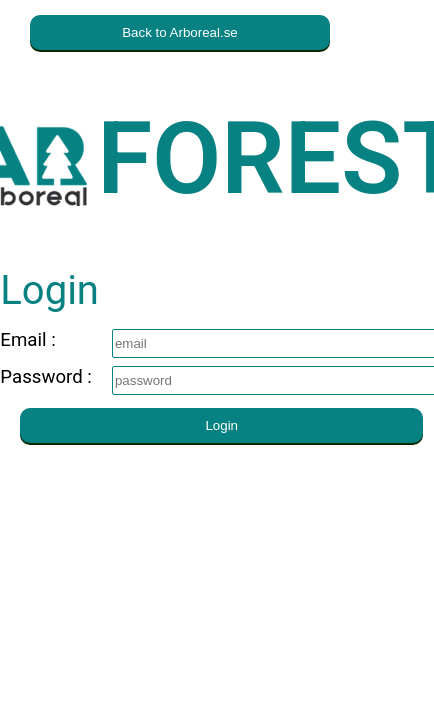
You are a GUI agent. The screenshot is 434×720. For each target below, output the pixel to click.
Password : (46, 377)
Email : (41, 340)
